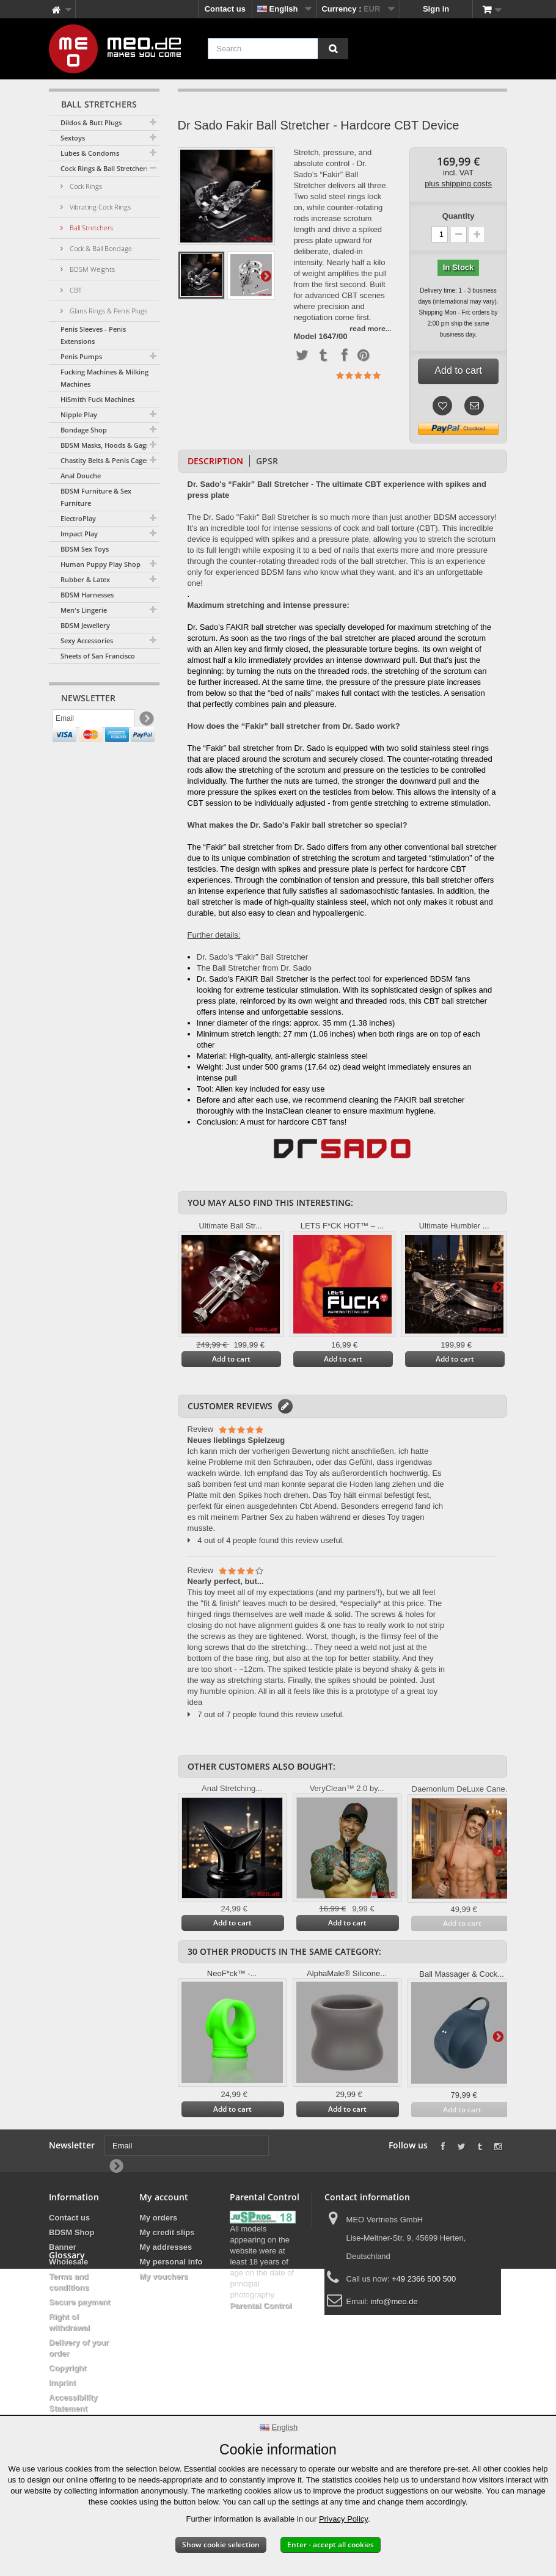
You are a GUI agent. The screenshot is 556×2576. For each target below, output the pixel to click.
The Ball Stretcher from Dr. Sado (254, 967)
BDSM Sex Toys (84, 548)
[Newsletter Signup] (146, 722)
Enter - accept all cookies (330, 2544)
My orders (158, 2217)
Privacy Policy (343, 2518)
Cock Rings (85, 186)
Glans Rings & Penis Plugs (107, 310)
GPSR (267, 461)
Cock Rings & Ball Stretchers (104, 168)
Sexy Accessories (86, 640)
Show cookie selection (221, 2544)
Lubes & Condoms (89, 153)
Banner (62, 2247)
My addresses (165, 2247)
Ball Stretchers (90, 227)
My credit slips (166, 2232)
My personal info (170, 2261)
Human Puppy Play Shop (100, 564)
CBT (75, 289)
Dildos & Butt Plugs (91, 122)
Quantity (458, 216)
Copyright (67, 2368)
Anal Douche (80, 475)
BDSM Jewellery (85, 625)
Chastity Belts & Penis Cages (104, 460)
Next (266, 275)
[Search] (333, 48)
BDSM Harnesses (87, 594)
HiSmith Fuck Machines (97, 399)
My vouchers (163, 2276)
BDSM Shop (71, 2232)
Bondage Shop (83, 429)
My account (163, 2197)
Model (304, 336)
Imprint (62, 2382)
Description (215, 461)
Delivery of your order (79, 2348)
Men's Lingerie (83, 610)
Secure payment (79, 2302)
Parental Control (260, 2305)
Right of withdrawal (69, 2322)
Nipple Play (78, 414)
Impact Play (79, 533)
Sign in (436, 8)
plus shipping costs (458, 183)
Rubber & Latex (85, 579)
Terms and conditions (69, 2282)
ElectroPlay (78, 518)
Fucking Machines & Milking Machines (104, 378)
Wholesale (68, 2261)
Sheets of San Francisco (97, 655)
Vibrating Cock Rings (99, 206)
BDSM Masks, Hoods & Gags (104, 445)
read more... (370, 328)
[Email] (93, 721)
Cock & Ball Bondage (100, 248)
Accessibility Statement (73, 2403)
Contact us (225, 8)
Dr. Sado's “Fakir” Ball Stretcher (252, 956)
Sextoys (72, 137)
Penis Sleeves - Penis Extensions (93, 335)
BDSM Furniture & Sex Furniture (95, 497)
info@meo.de (394, 2301)
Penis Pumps (81, 356)
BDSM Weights (91, 269)
